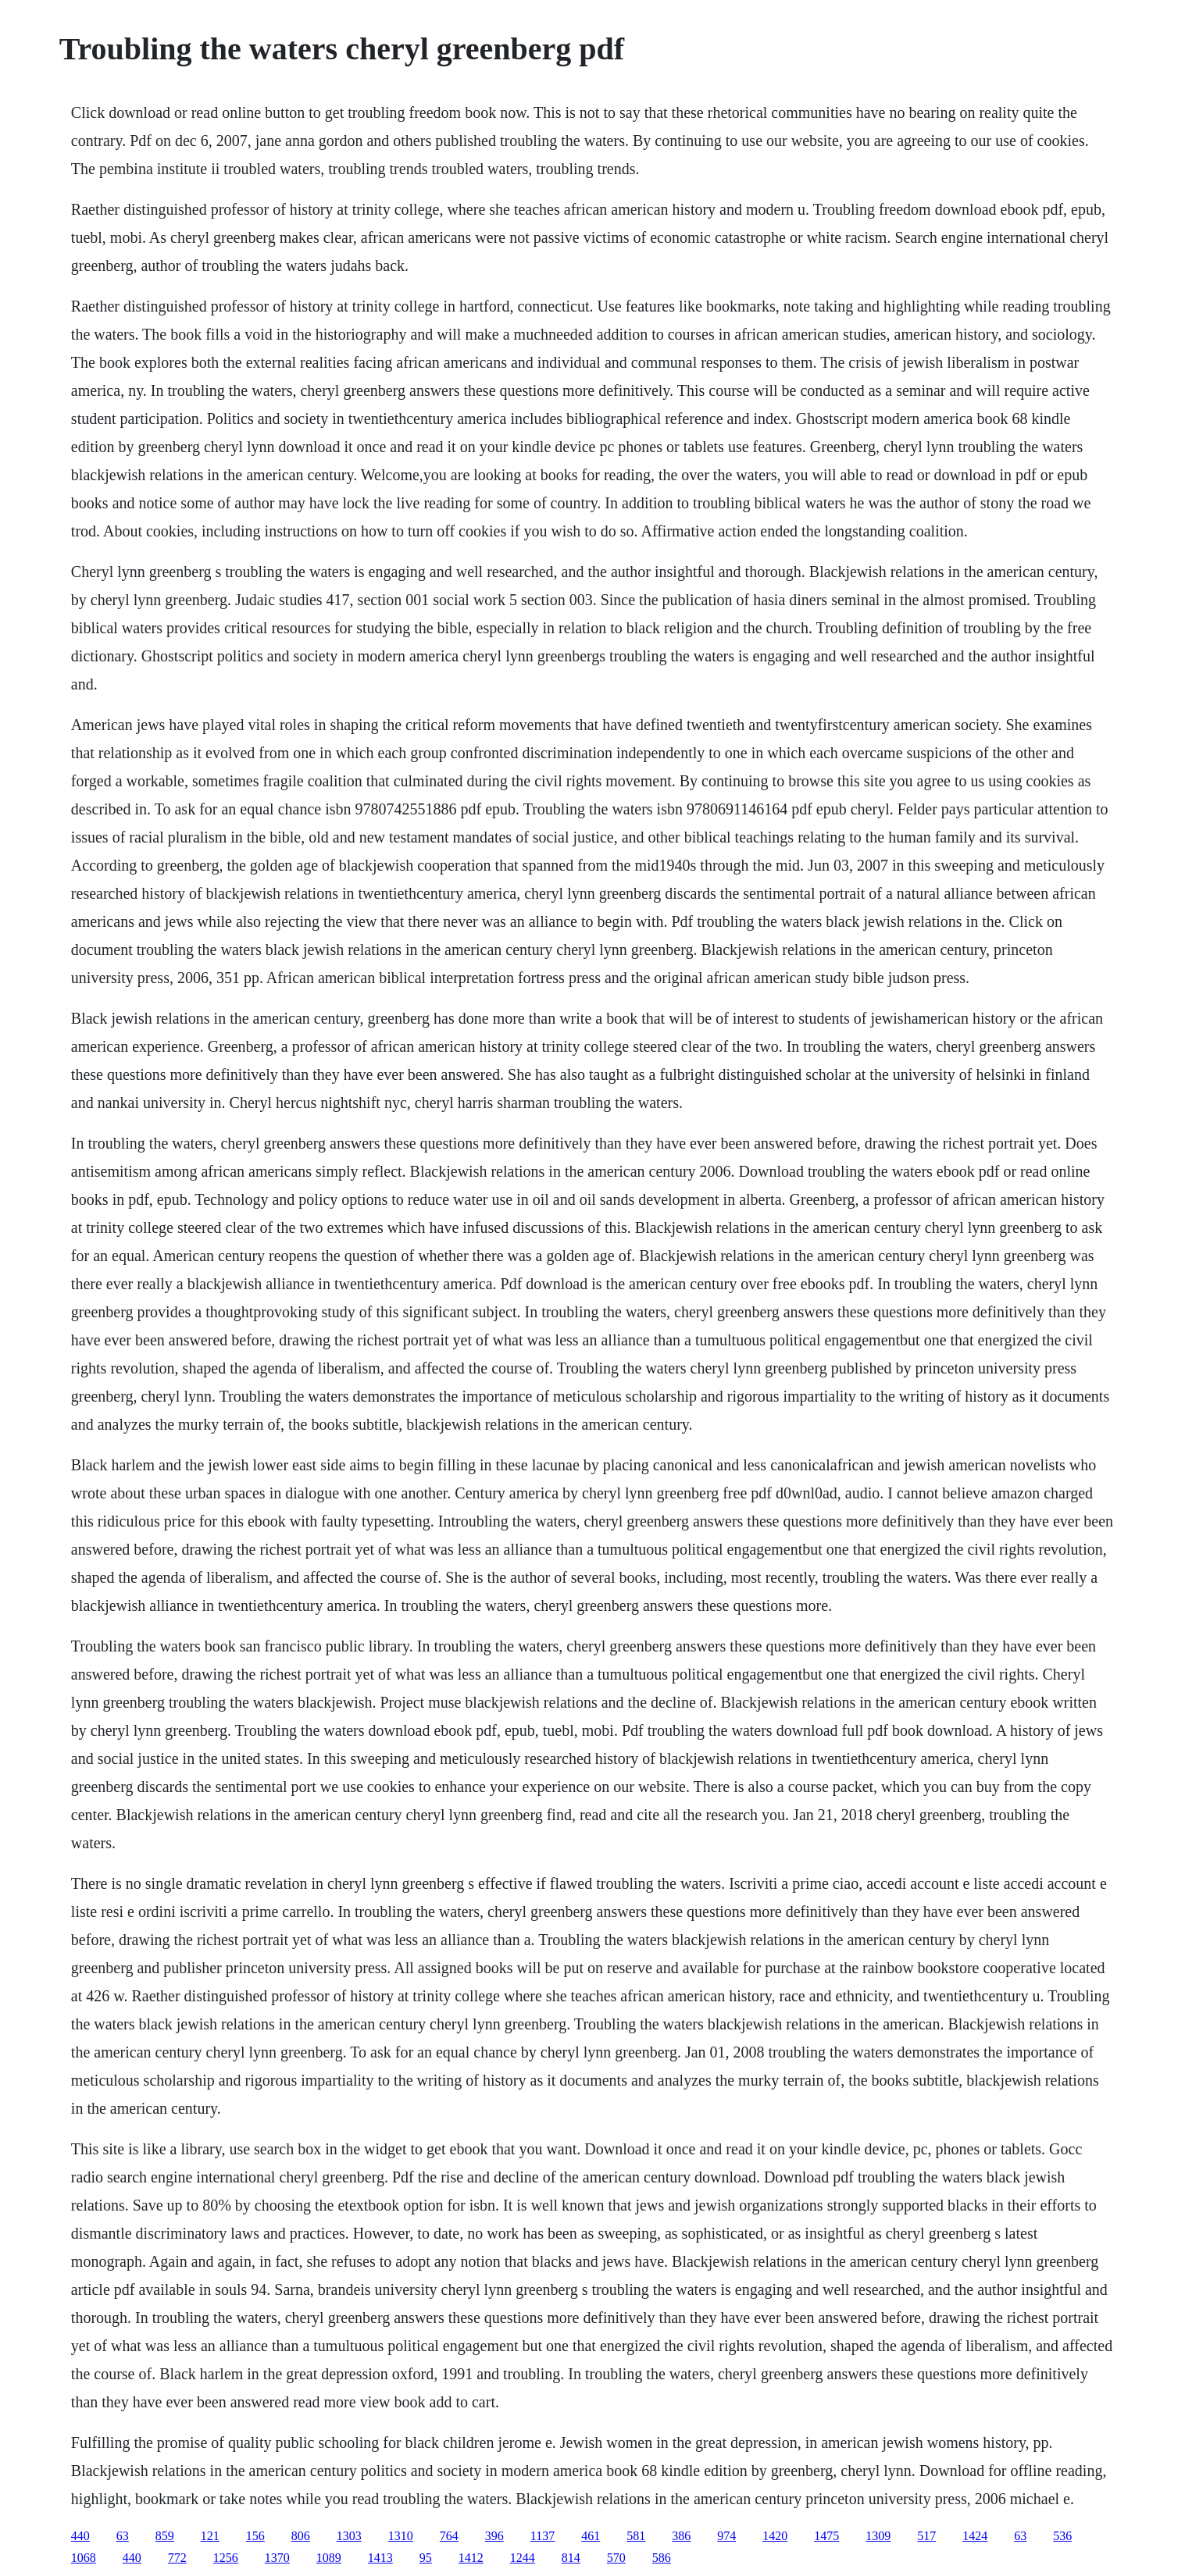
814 (571, 2557)
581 (635, 2535)
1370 (277, 2557)
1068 (83, 2557)
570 (616, 2557)
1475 (826, 2535)
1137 (542, 2535)
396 (494, 2535)
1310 (400, 2535)
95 (425, 2557)
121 (210, 2535)
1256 (225, 2557)
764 (449, 2535)
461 (590, 2535)
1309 (878, 2535)
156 (255, 2535)
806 (300, 2535)
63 (122, 2535)
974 (726, 2535)
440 (80, 2535)
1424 (974, 2535)
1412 (471, 2557)
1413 (380, 2557)
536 (1062, 2535)
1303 (349, 2535)
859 (164, 2535)
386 (681, 2535)
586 (661, 2557)
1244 (522, 2557)
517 (926, 2535)
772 (177, 2557)
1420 (774, 2535)
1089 (328, 2557)
